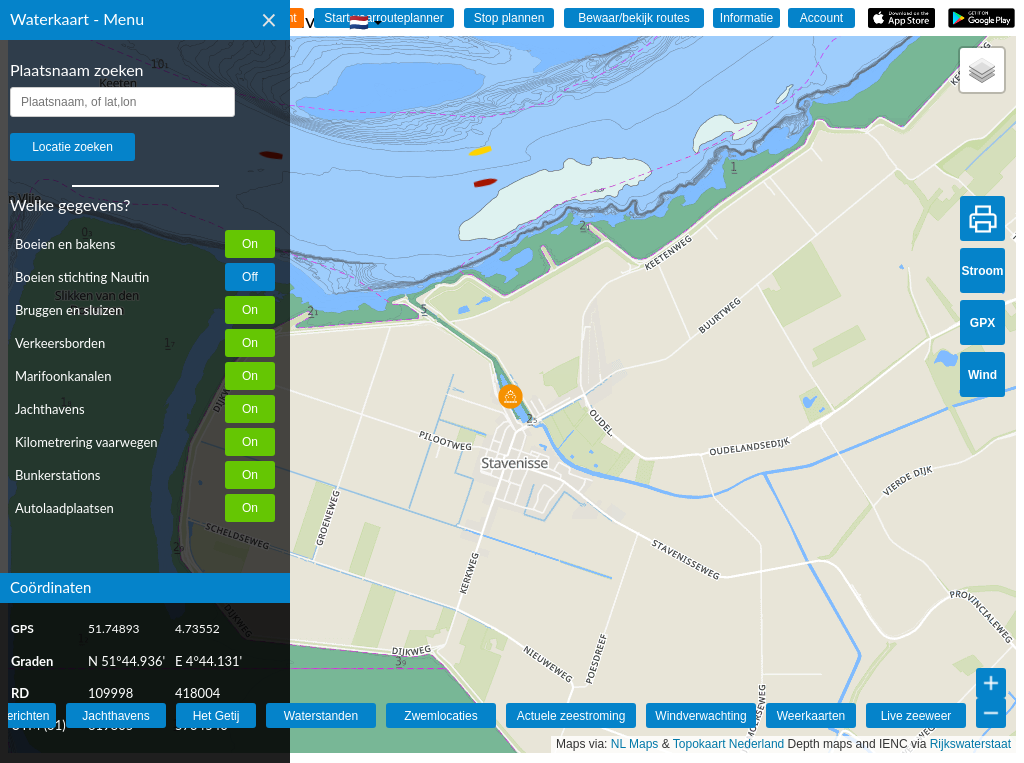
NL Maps (635, 744)
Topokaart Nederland (728, 744)
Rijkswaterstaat (970, 744)
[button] (483, 174)
